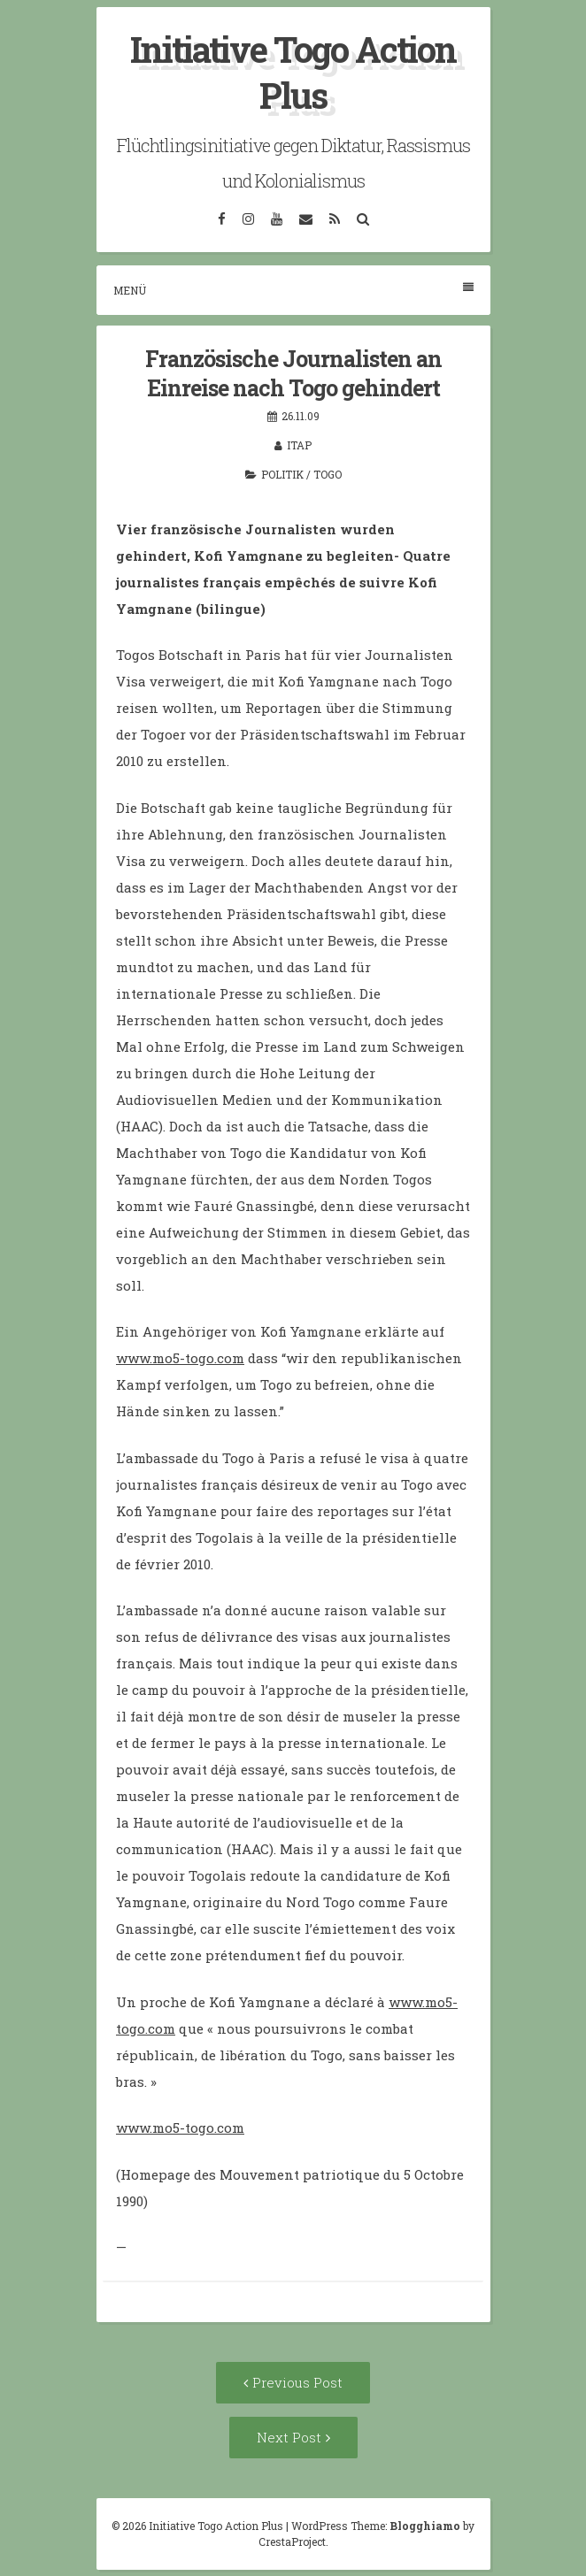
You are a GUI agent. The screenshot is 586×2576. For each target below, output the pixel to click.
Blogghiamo (424, 2525)
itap (299, 445)
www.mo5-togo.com (180, 1358)
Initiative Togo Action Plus (293, 72)
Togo (327, 474)
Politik (282, 474)
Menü (293, 289)
